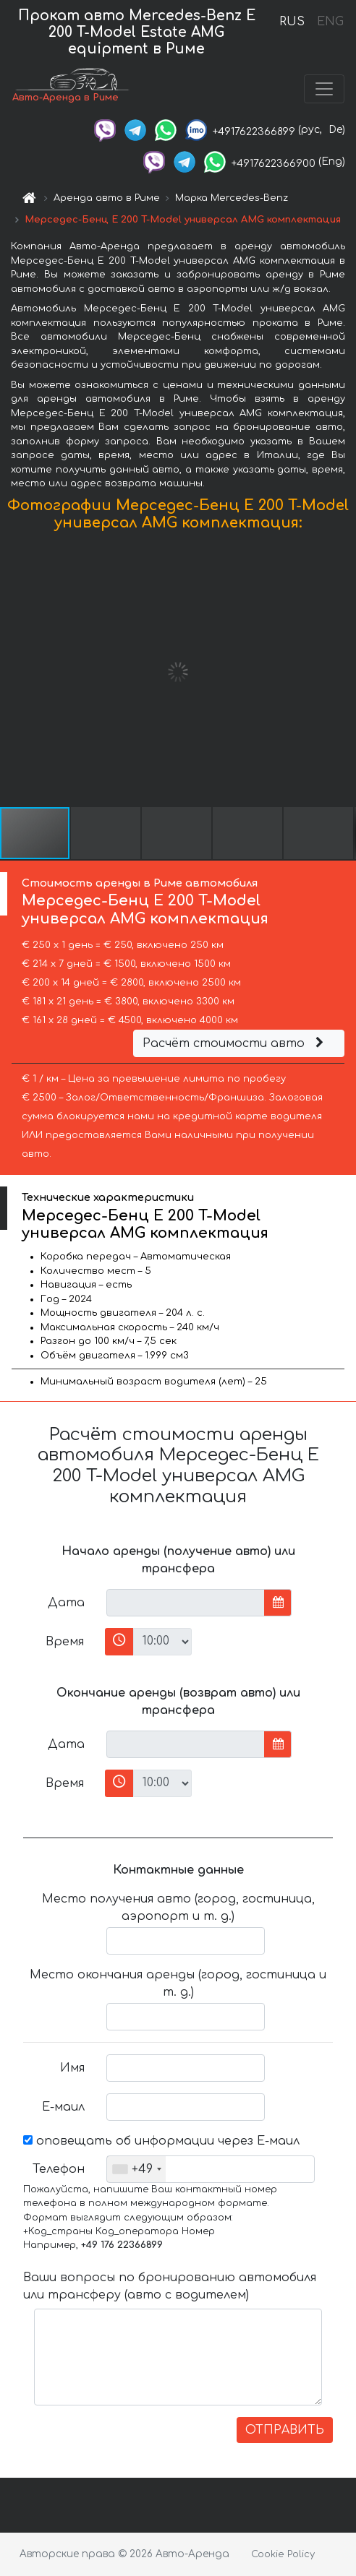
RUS (292, 21)
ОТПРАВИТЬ (284, 2430)
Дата (66, 1602)
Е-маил (63, 2107)
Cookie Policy (283, 2554)
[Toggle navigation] (324, 88)
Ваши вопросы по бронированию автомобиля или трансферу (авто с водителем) (169, 2286)
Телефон (59, 2169)
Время (65, 1641)
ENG (330, 21)
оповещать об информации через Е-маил (161, 2141)
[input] (185, 1602)
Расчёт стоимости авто (235, 1043)
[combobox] (136, 2169)
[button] (343, 672)
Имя (72, 2068)
